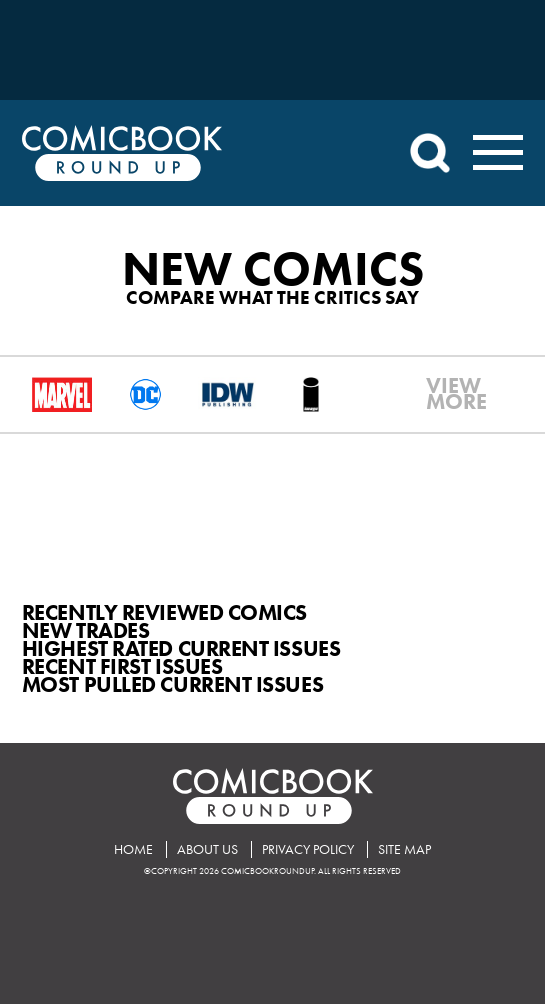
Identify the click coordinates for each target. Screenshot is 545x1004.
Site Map (404, 849)
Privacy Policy (308, 849)
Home (133, 849)
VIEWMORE (438, 394)
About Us (207, 849)
